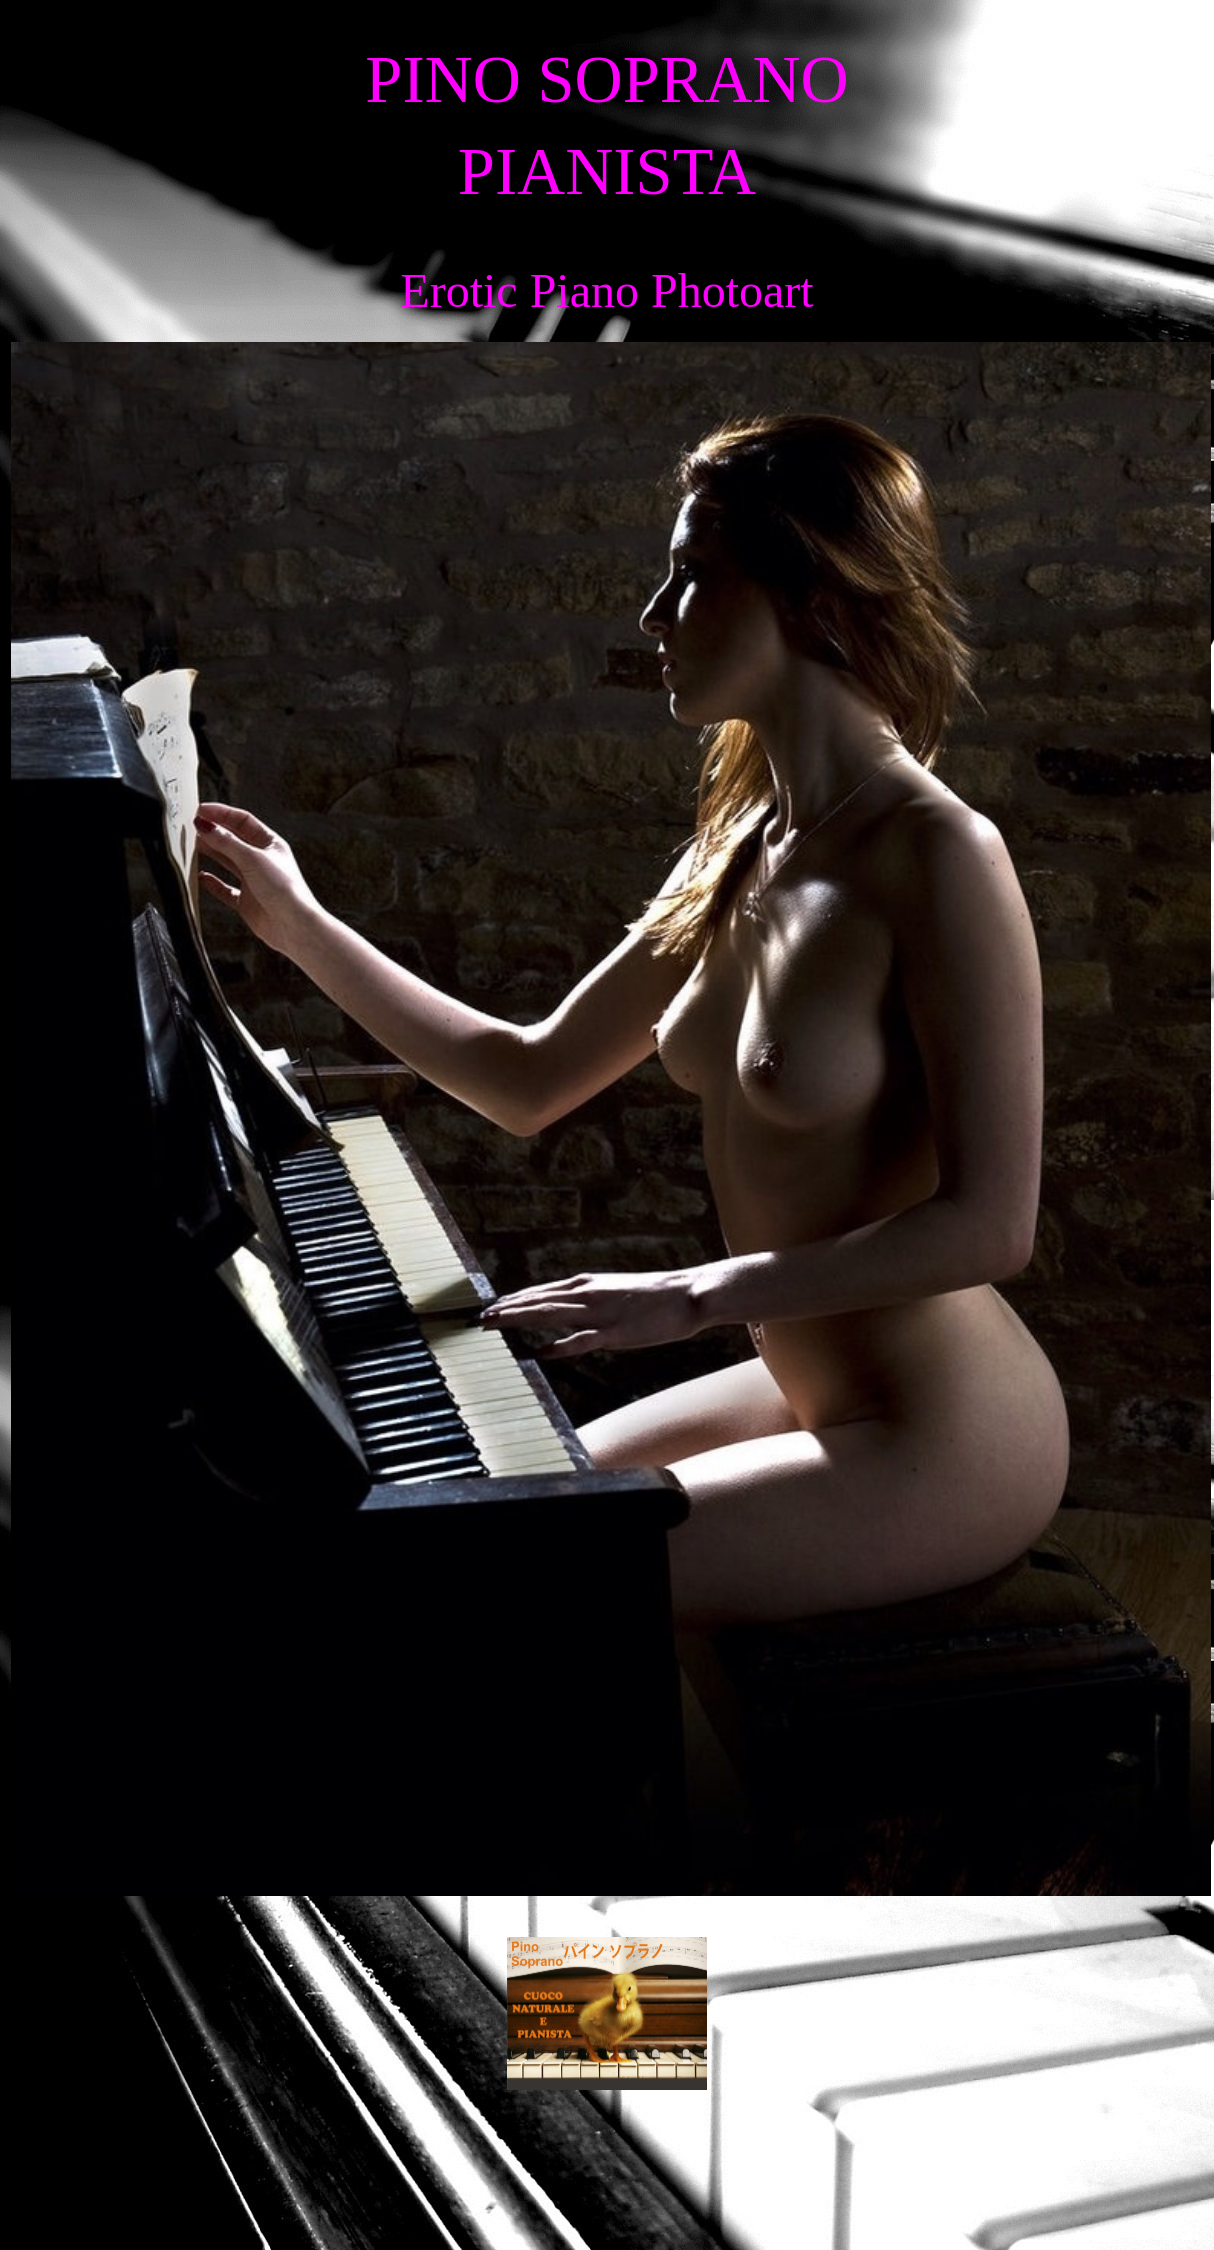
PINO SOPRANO (606, 79)
